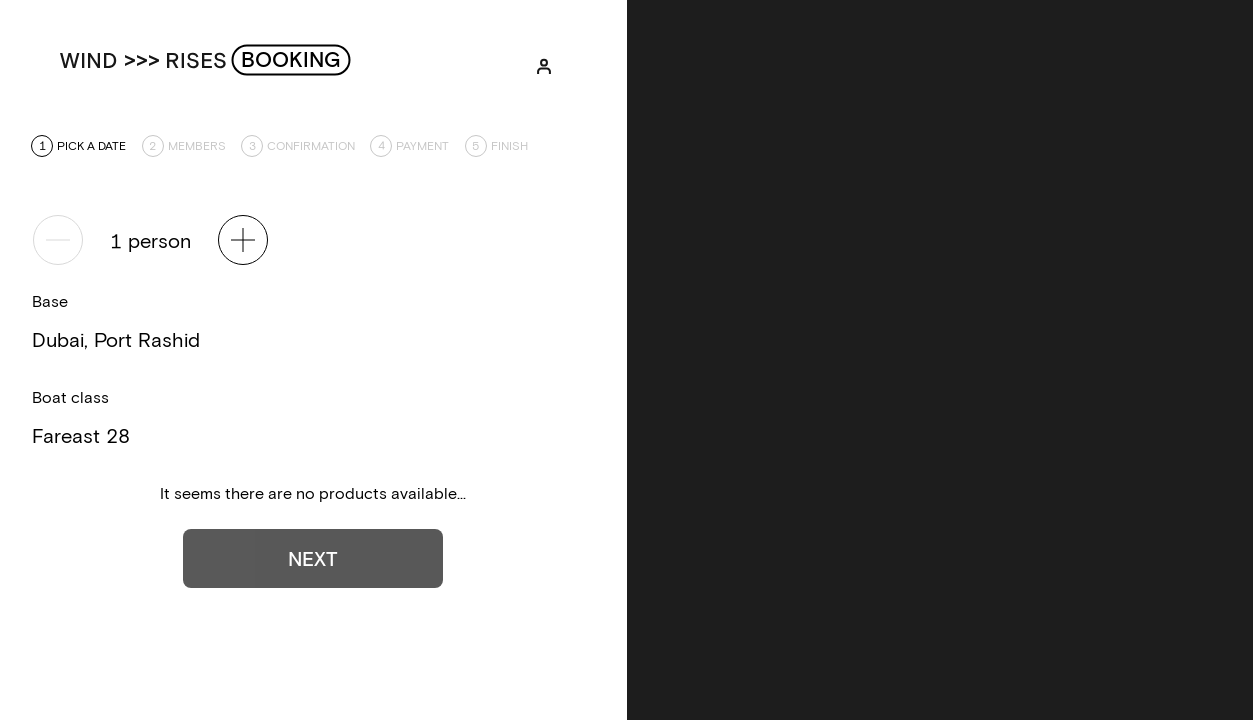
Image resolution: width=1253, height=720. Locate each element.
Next (313, 558)
